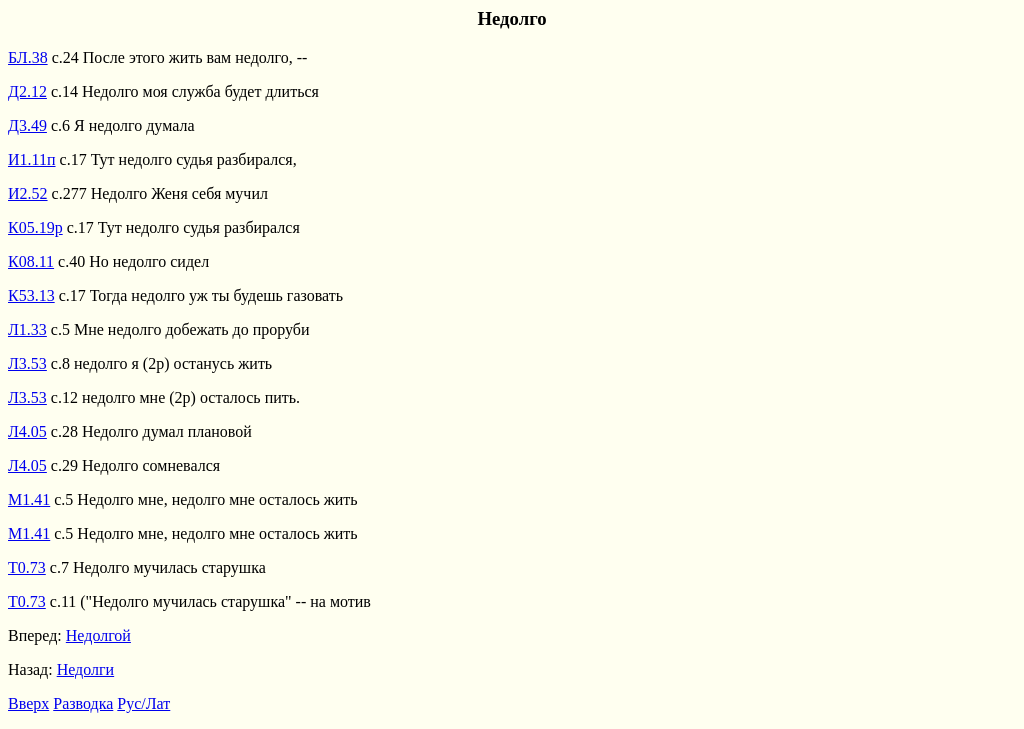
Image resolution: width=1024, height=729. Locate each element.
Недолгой (98, 635)
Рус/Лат (143, 703)
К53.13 (31, 295)
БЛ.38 (28, 57)
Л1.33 (27, 329)
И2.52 (28, 193)
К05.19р (35, 227)
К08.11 (31, 261)
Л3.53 (27, 363)
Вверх (28, 703)
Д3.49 (27, 125)
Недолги (85, 669)
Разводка (83, 703)
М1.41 (29, 499)
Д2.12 (27, 91)
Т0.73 (27, 567)
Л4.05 (27, 431)
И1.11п (32, 159)
